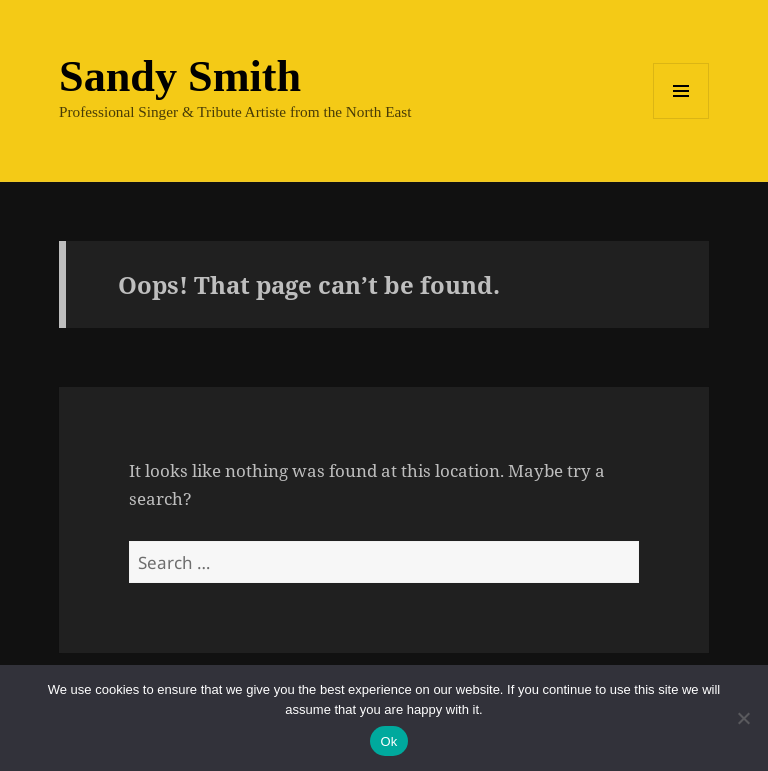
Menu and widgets (681, 118)
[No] (743, 718)
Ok (388, 741)
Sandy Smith (180, 76)
